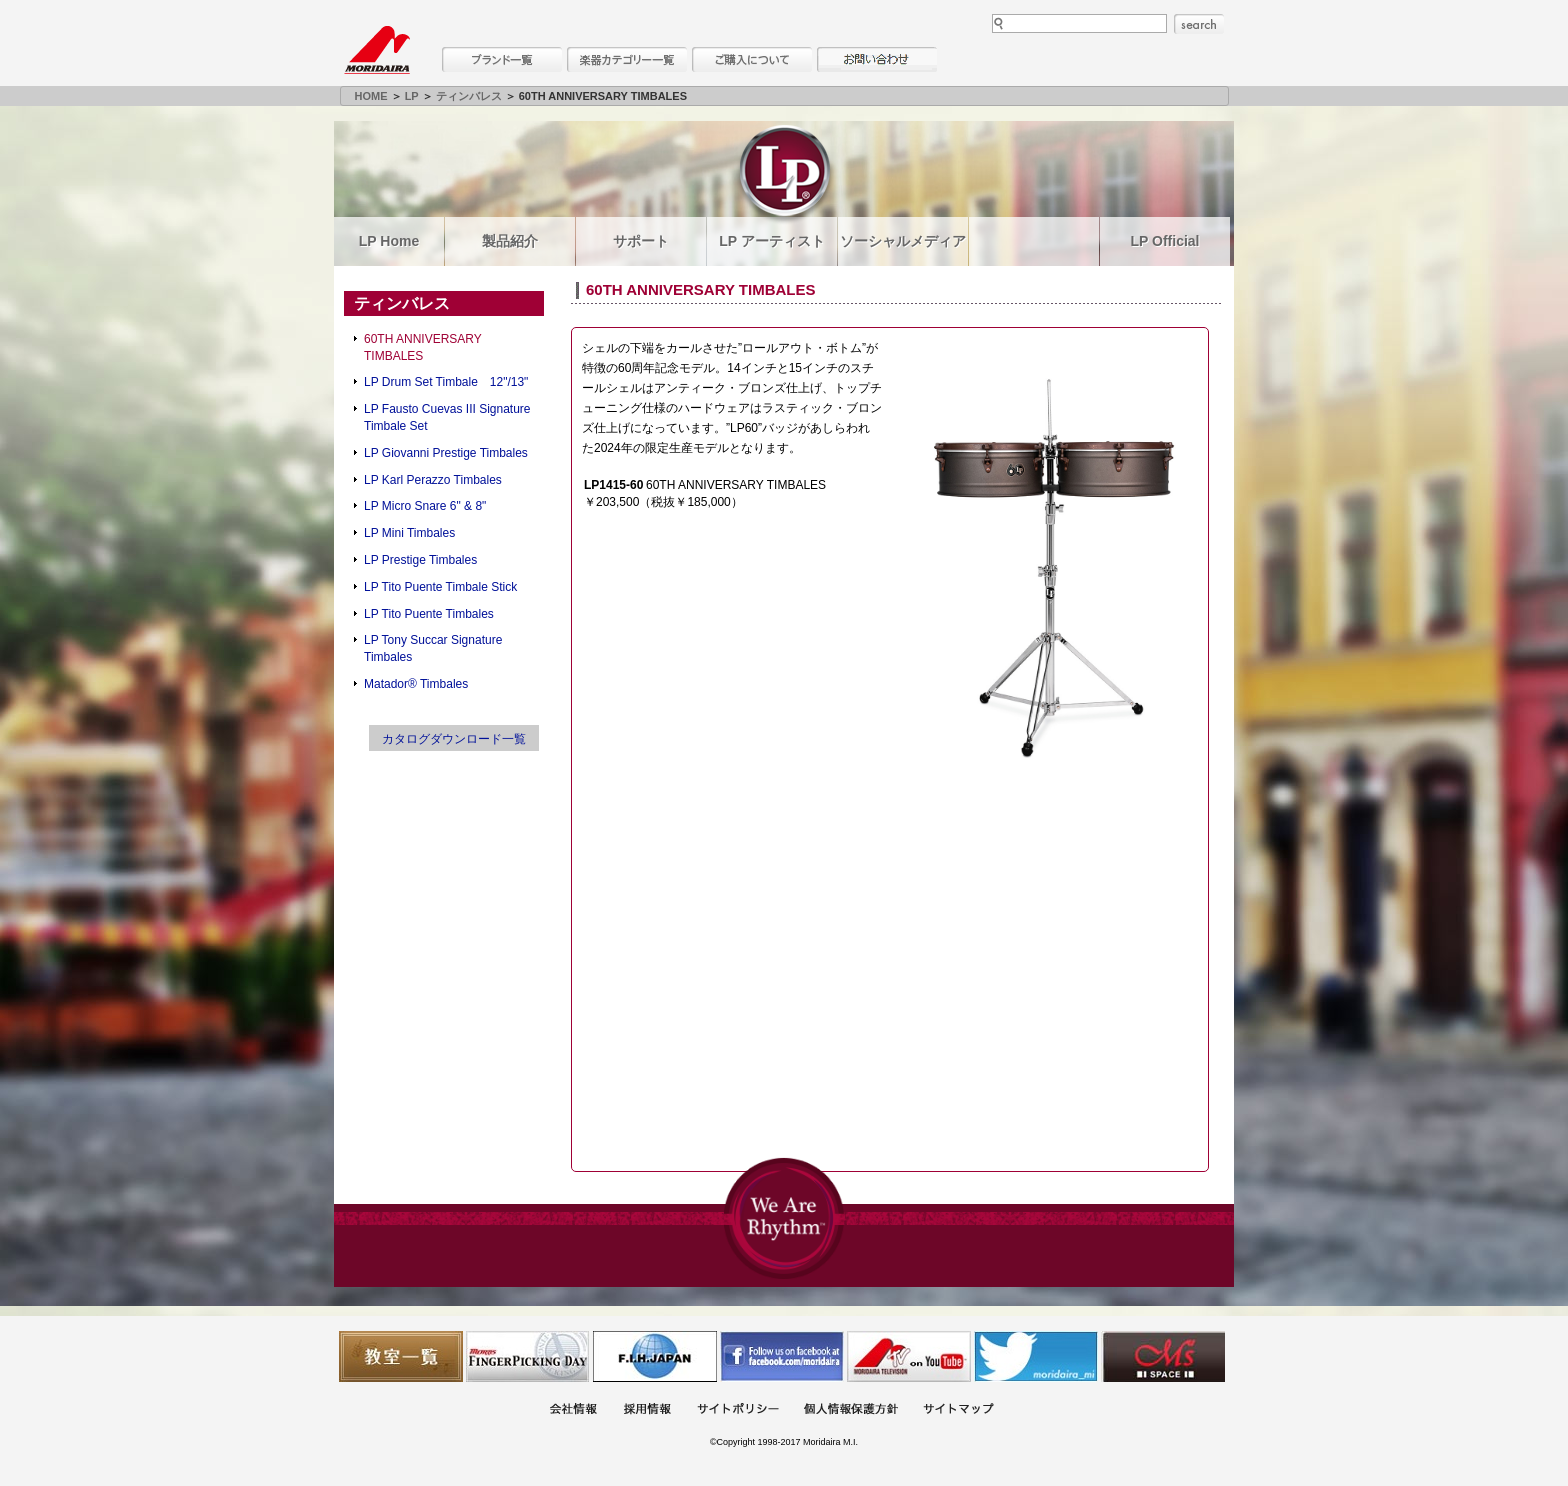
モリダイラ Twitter (1036, 1356)
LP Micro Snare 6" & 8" (425, 506)
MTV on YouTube (909, 1356)
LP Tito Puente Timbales (429, 614)
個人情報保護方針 (851, 1410)
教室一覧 (401, 1356)
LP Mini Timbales (409, 533)
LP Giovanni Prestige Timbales (446, 453)
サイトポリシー (738, 1410)
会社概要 (573, 1410)
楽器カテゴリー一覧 (627, 59)
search (1199, 24)
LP (412, 96)
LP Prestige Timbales (420, 560)
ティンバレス (469, 96)
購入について (752, 59)
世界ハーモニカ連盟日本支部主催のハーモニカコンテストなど (655, 1356)
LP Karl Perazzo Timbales (433, 480)
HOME (371, 96)
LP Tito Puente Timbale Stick (440, 587)
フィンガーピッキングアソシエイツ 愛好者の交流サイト (528, 1356)
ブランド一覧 (502, 59)
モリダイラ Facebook (782, 1356)
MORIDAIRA (377, 50)
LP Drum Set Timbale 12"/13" (446, 382)
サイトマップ (958, 1410)
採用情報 (647, 1410)
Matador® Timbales (416, 684)
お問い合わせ (877, 59)
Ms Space (1163, 1356)
